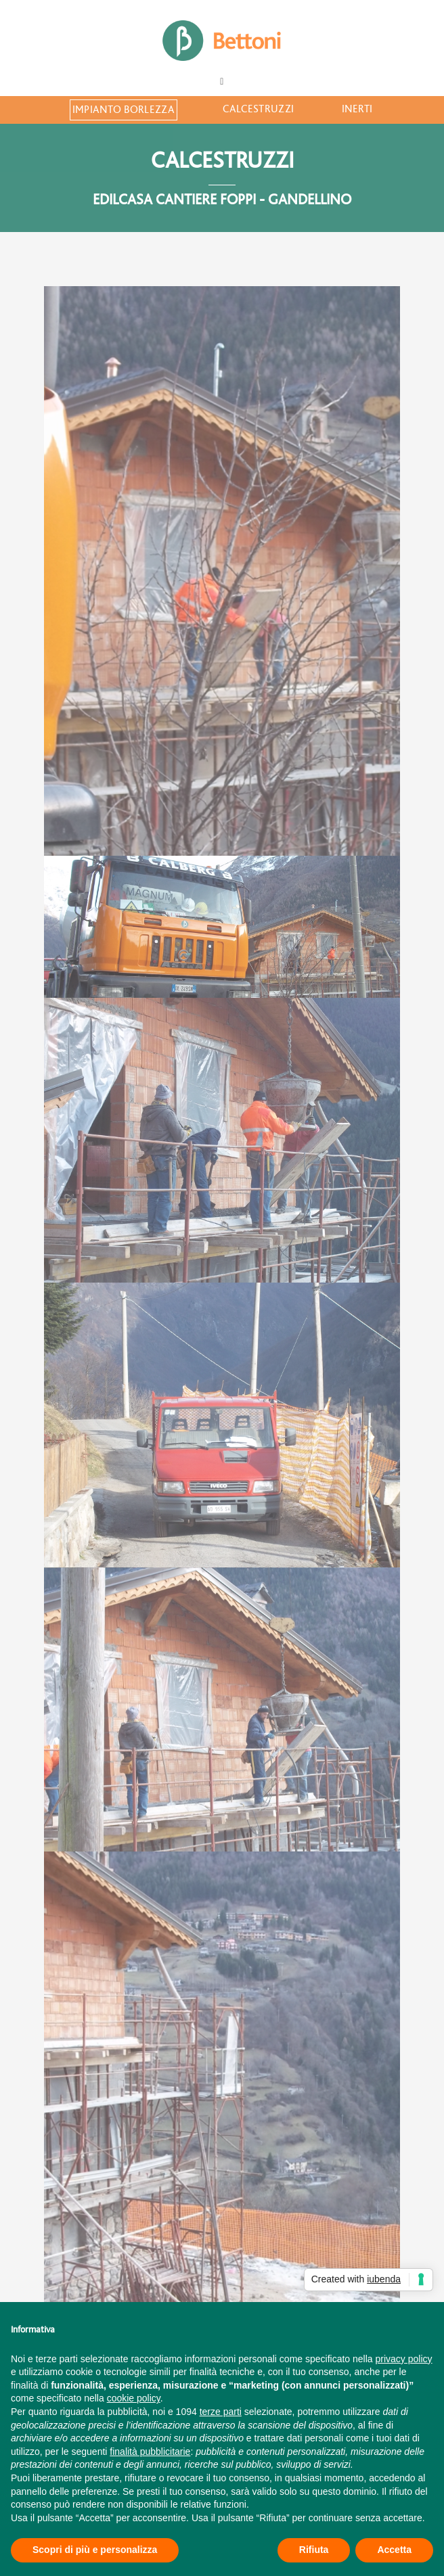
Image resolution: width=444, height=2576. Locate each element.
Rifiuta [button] (314, 2549)
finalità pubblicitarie (150, 2451)
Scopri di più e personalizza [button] (94, 2549)
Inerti (357, 109)
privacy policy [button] (404, 2358)
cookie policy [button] (133, 2398)
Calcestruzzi (258, 109)
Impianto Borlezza (123, 110)
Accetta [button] (394, 2549)
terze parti (221, 2411)
